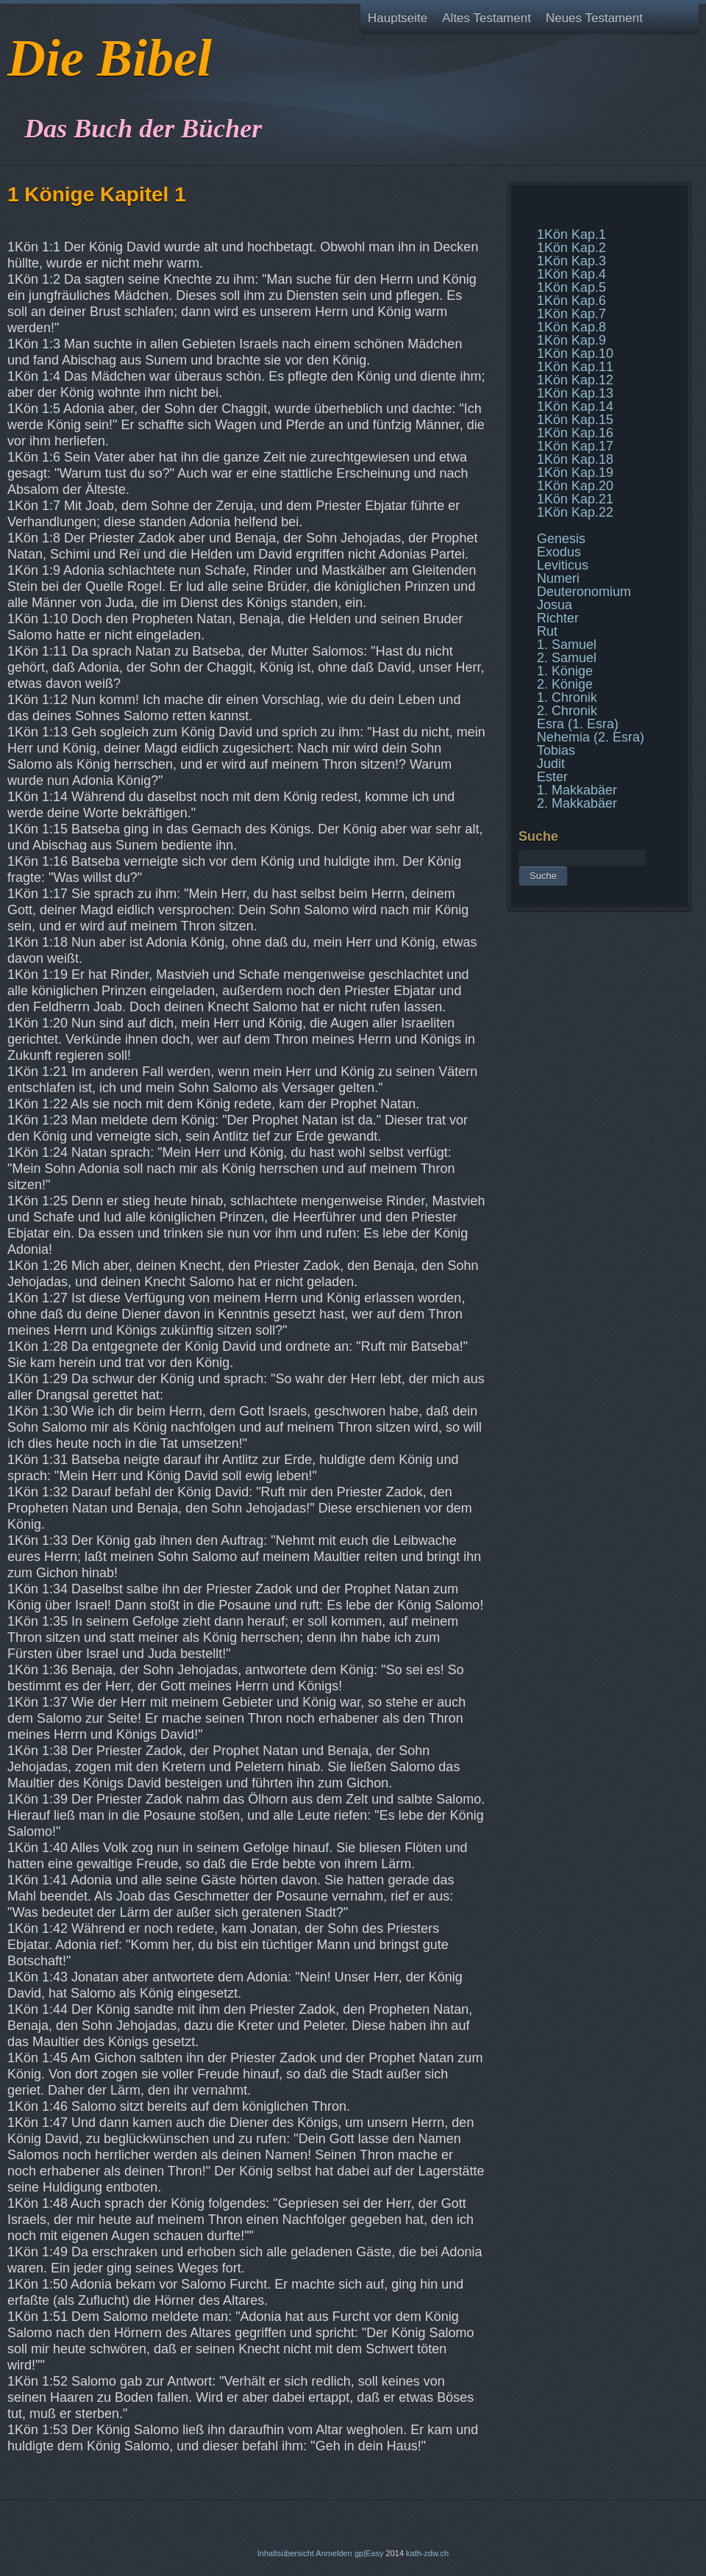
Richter (558, 618)
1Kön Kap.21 (575, 499)
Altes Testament (486, 18)
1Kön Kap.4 (571, 274)
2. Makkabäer (577, 803)
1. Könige (565, 671)
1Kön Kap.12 (575, 380)
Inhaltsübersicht (285, 2553)
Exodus (559, 552)
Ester (552, 776)
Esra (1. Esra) (577, 724)
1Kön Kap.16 (575, 433)
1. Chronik (567, 697)
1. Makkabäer (577, 790)
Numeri (558, 578)
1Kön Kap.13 (575, 393)
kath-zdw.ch (427, 2553)
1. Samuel (566, 644)
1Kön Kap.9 (571, 340)
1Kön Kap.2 (571, 247)
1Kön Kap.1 (571, 234)
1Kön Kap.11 (575, 366)
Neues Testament (594, 18)
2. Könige (565, 684)
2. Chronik (567, 710)
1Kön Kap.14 (575, 406)
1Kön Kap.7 (571, 313)
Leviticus (562, 565)
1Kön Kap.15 (575, 419)
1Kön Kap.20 (575, 485)
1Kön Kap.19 (575, 472)
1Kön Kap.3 (571, 261)
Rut (547, 631)
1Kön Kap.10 (575, 353)
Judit (551, 763)
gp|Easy (369, 2553)
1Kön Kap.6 (571, 300)
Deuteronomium (584, 591)
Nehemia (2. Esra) (590, 737)
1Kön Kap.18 (575, 459)
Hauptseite (397, 18)
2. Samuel (566, 657)
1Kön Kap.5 (571, 287)
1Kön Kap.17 (575, 446)
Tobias (556, 750)
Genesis (561, 538)
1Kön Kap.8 (571, 327)
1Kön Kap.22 (575, 512)
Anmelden (333, 2553)
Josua (554, 605)
